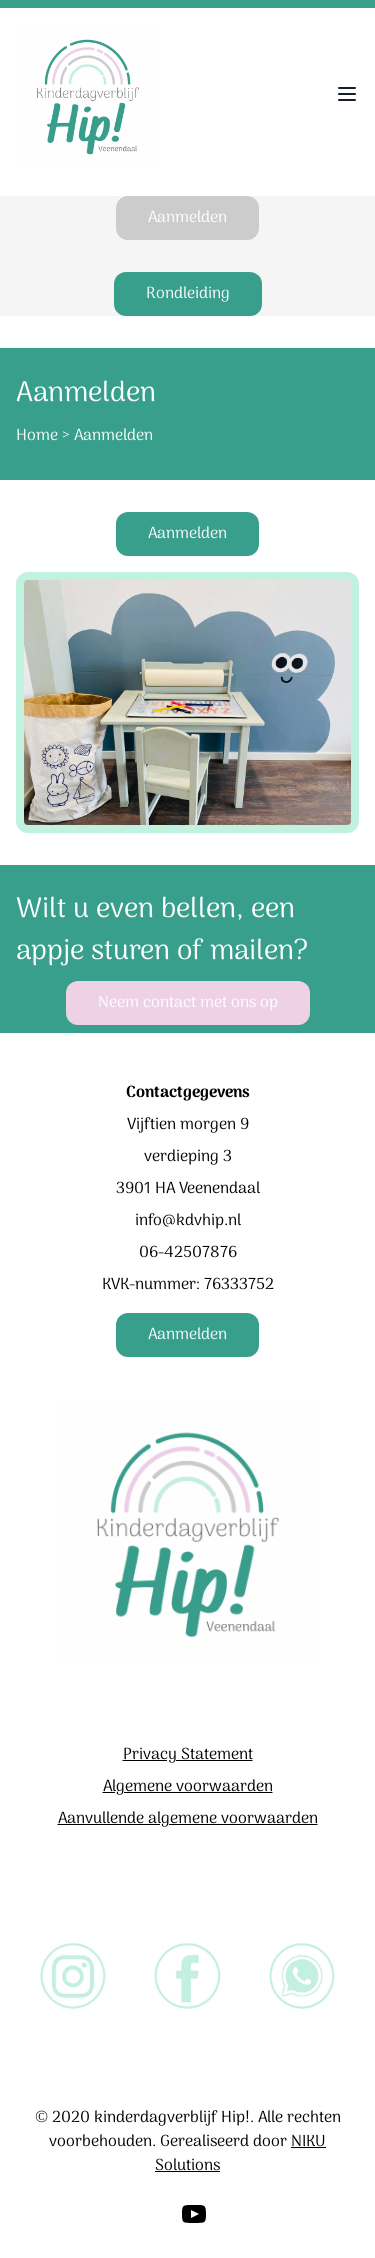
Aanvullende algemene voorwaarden (188, 1819)
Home (37, 436)
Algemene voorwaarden (188, 1787)
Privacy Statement (188, 1755)
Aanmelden (187, 218)
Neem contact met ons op (188, 1003)
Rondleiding (188, 294)
